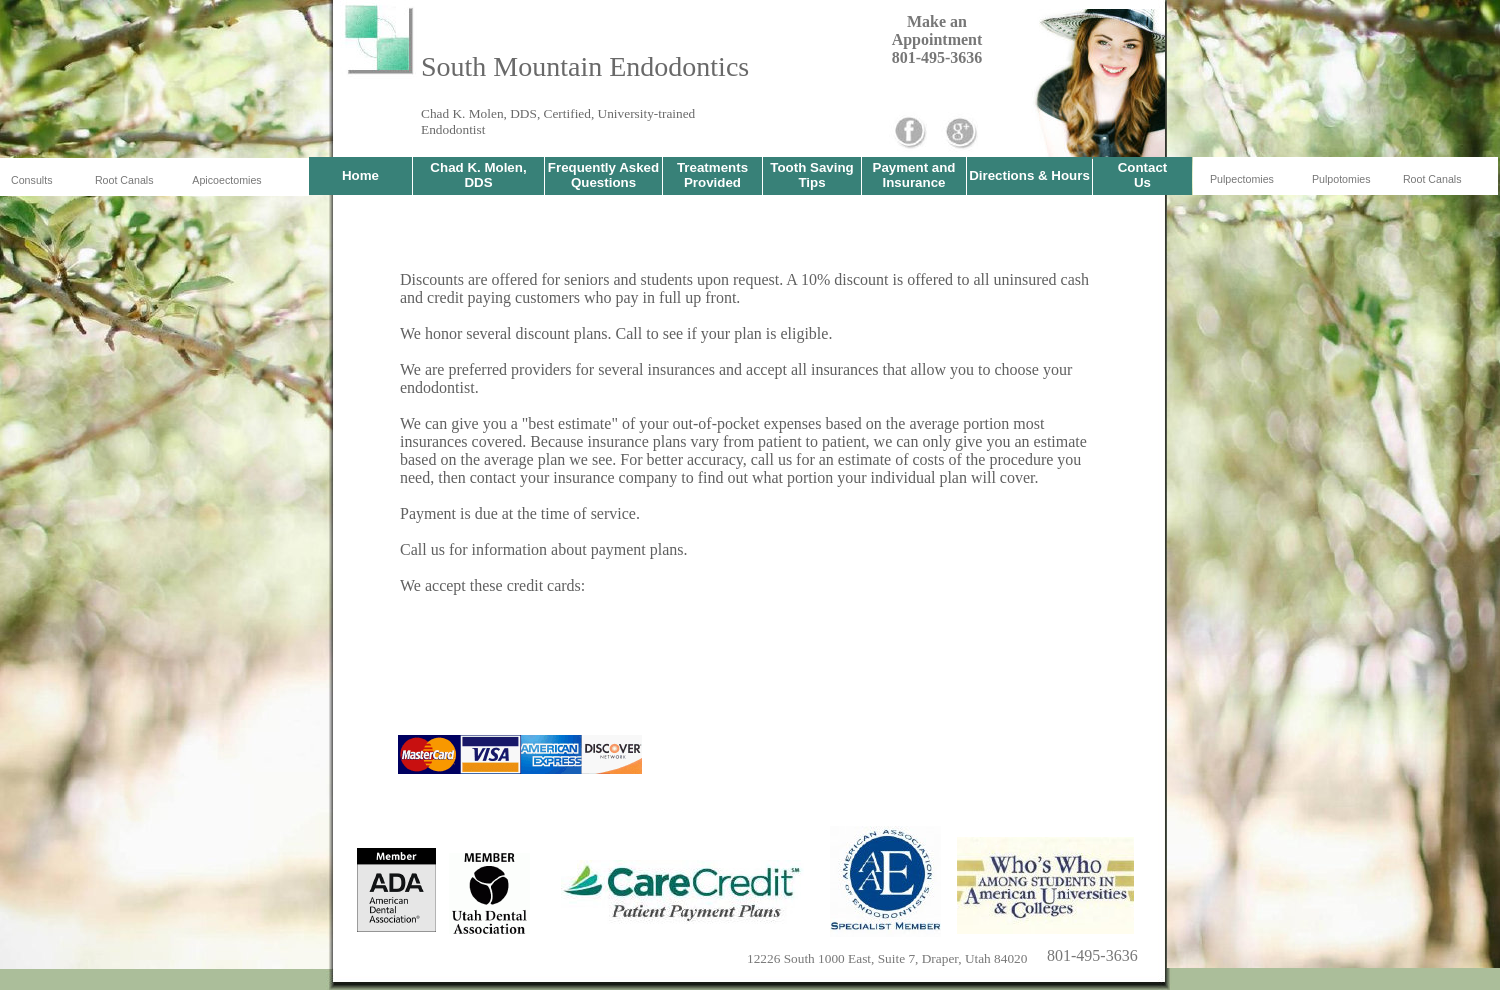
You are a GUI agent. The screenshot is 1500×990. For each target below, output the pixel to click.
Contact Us (1143, 175)
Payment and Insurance (914, 175)
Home (360, 175)
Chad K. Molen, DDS (478, 175)
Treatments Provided (712, 175)
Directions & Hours (1029, 175)
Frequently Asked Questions (603, 175)
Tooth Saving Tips (811, 175)
